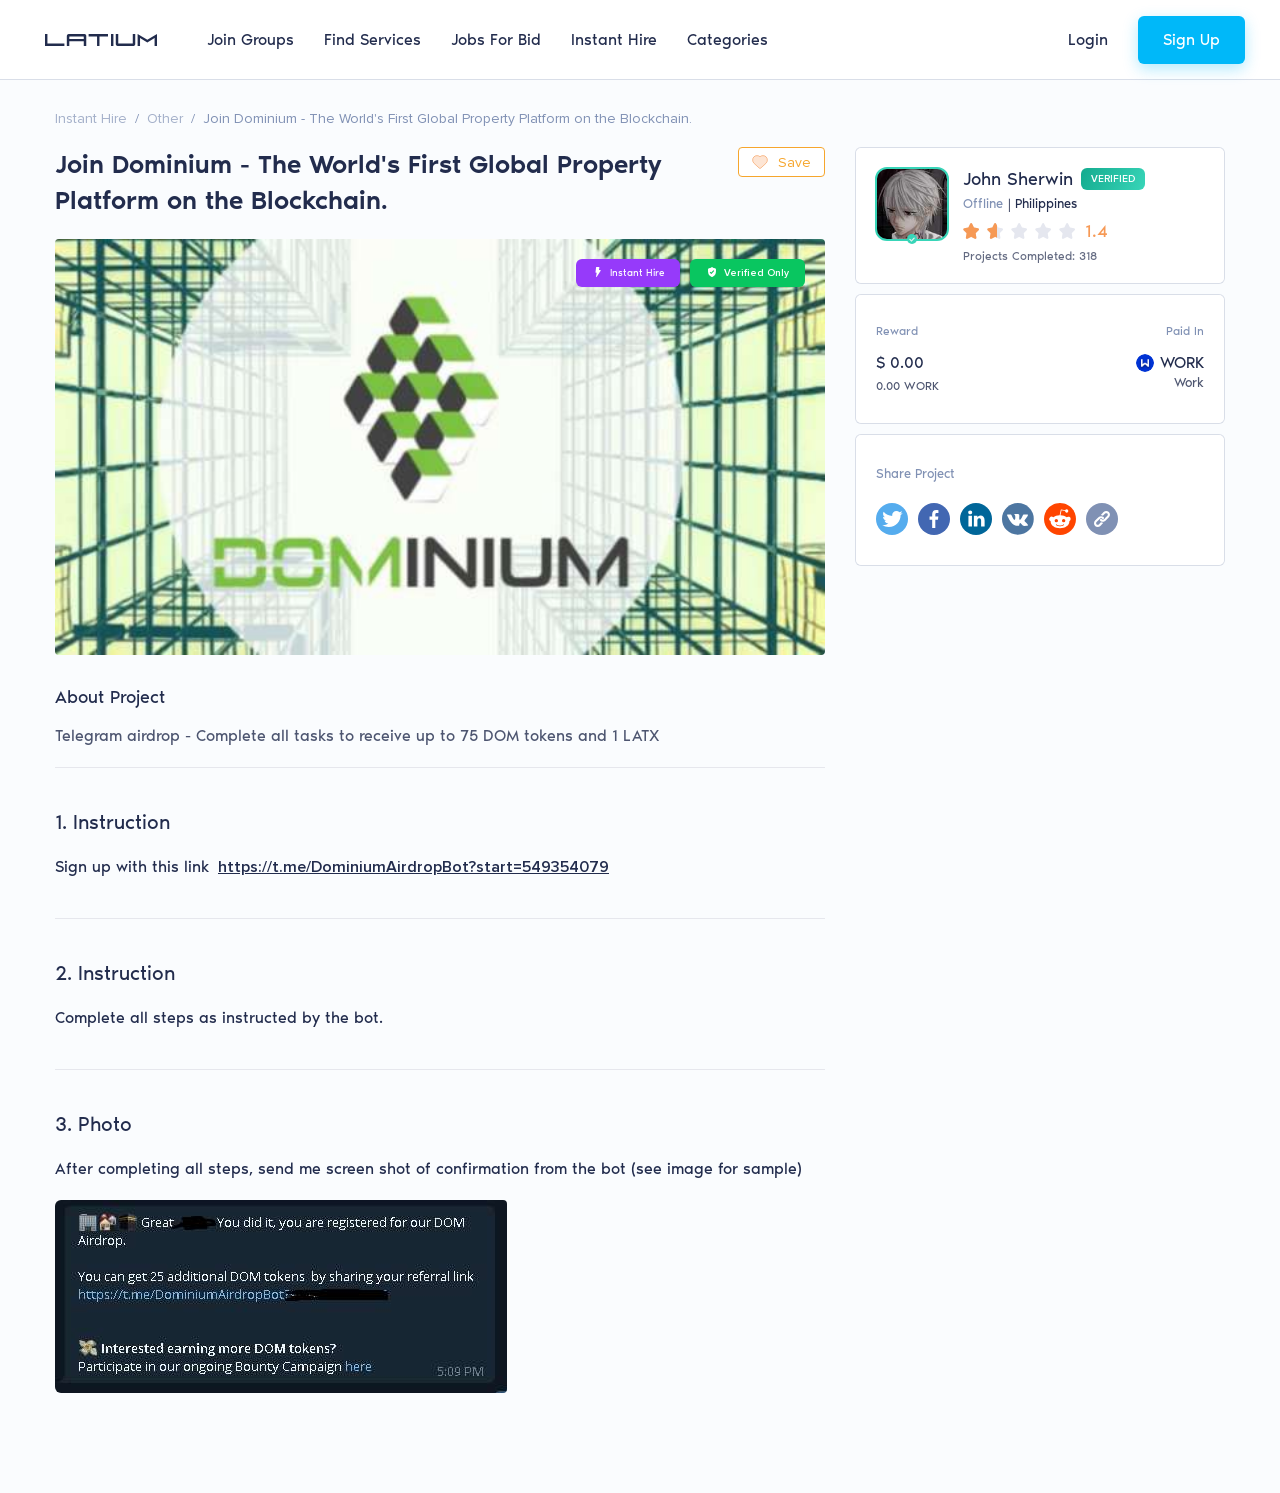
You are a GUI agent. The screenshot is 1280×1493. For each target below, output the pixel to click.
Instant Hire (614, 39)
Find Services (372, 39)
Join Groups (250, 39)
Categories (727, 39)
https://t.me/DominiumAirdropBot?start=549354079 (413, 867)
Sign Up (1191, 39)
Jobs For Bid (496, 39)
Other (165, 118)
